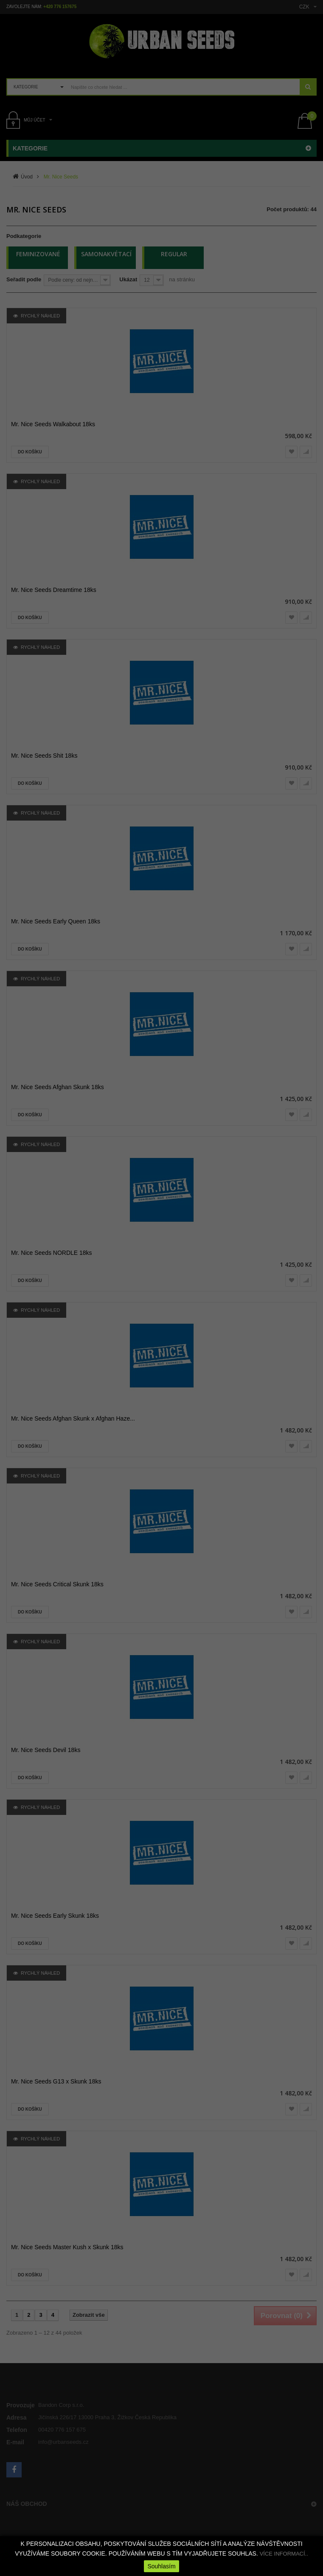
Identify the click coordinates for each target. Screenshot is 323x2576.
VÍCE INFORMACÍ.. (284, 2554)
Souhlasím (161, 2566)
